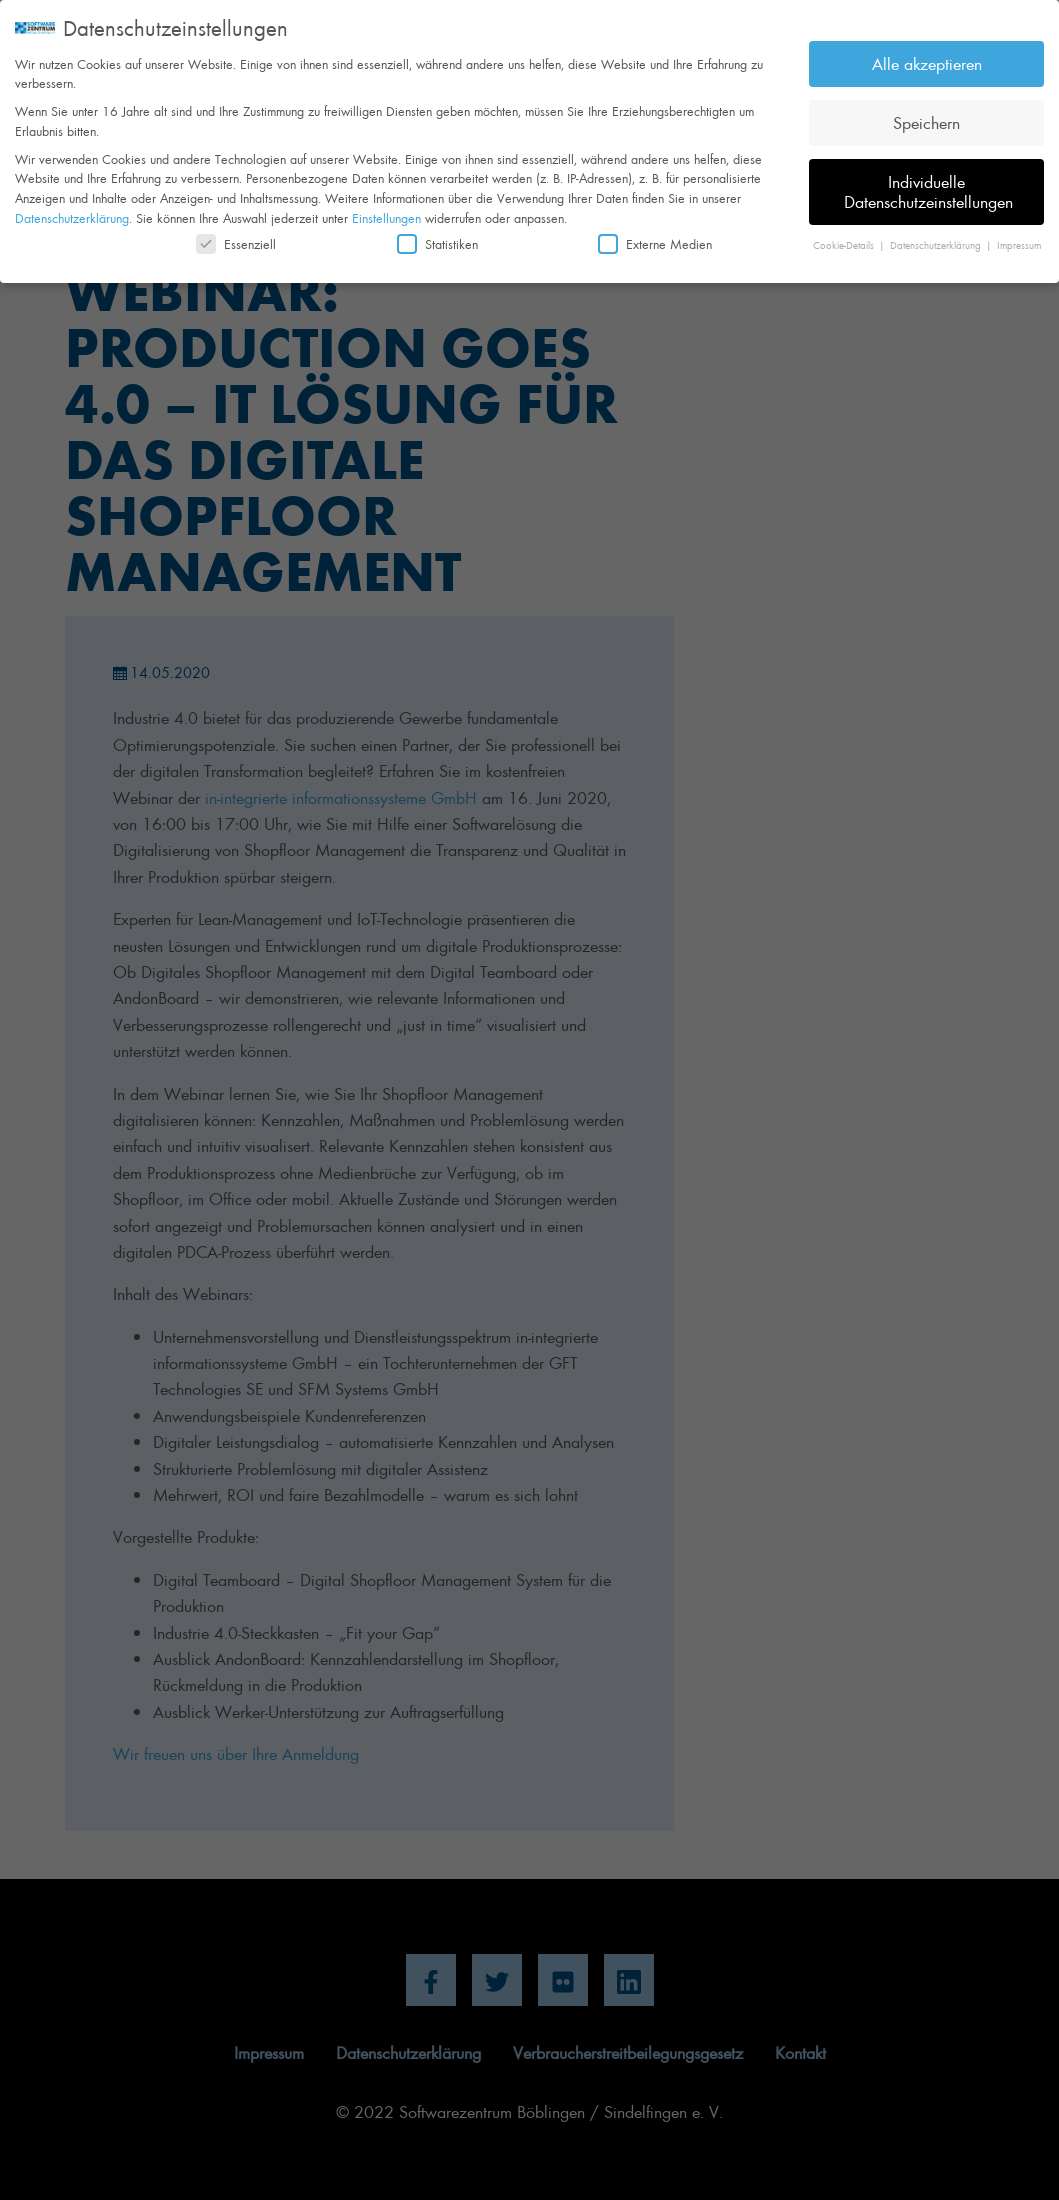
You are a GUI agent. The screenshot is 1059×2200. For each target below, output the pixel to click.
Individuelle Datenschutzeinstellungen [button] (928, 185)
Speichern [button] (926, 116)
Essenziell (236, 236)
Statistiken (437, 236)
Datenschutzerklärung (72, 210)
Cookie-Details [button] (845, 238)
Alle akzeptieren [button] (927, 57)
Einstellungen (386, 210)
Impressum (1019, 238)
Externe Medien (655, 236)
